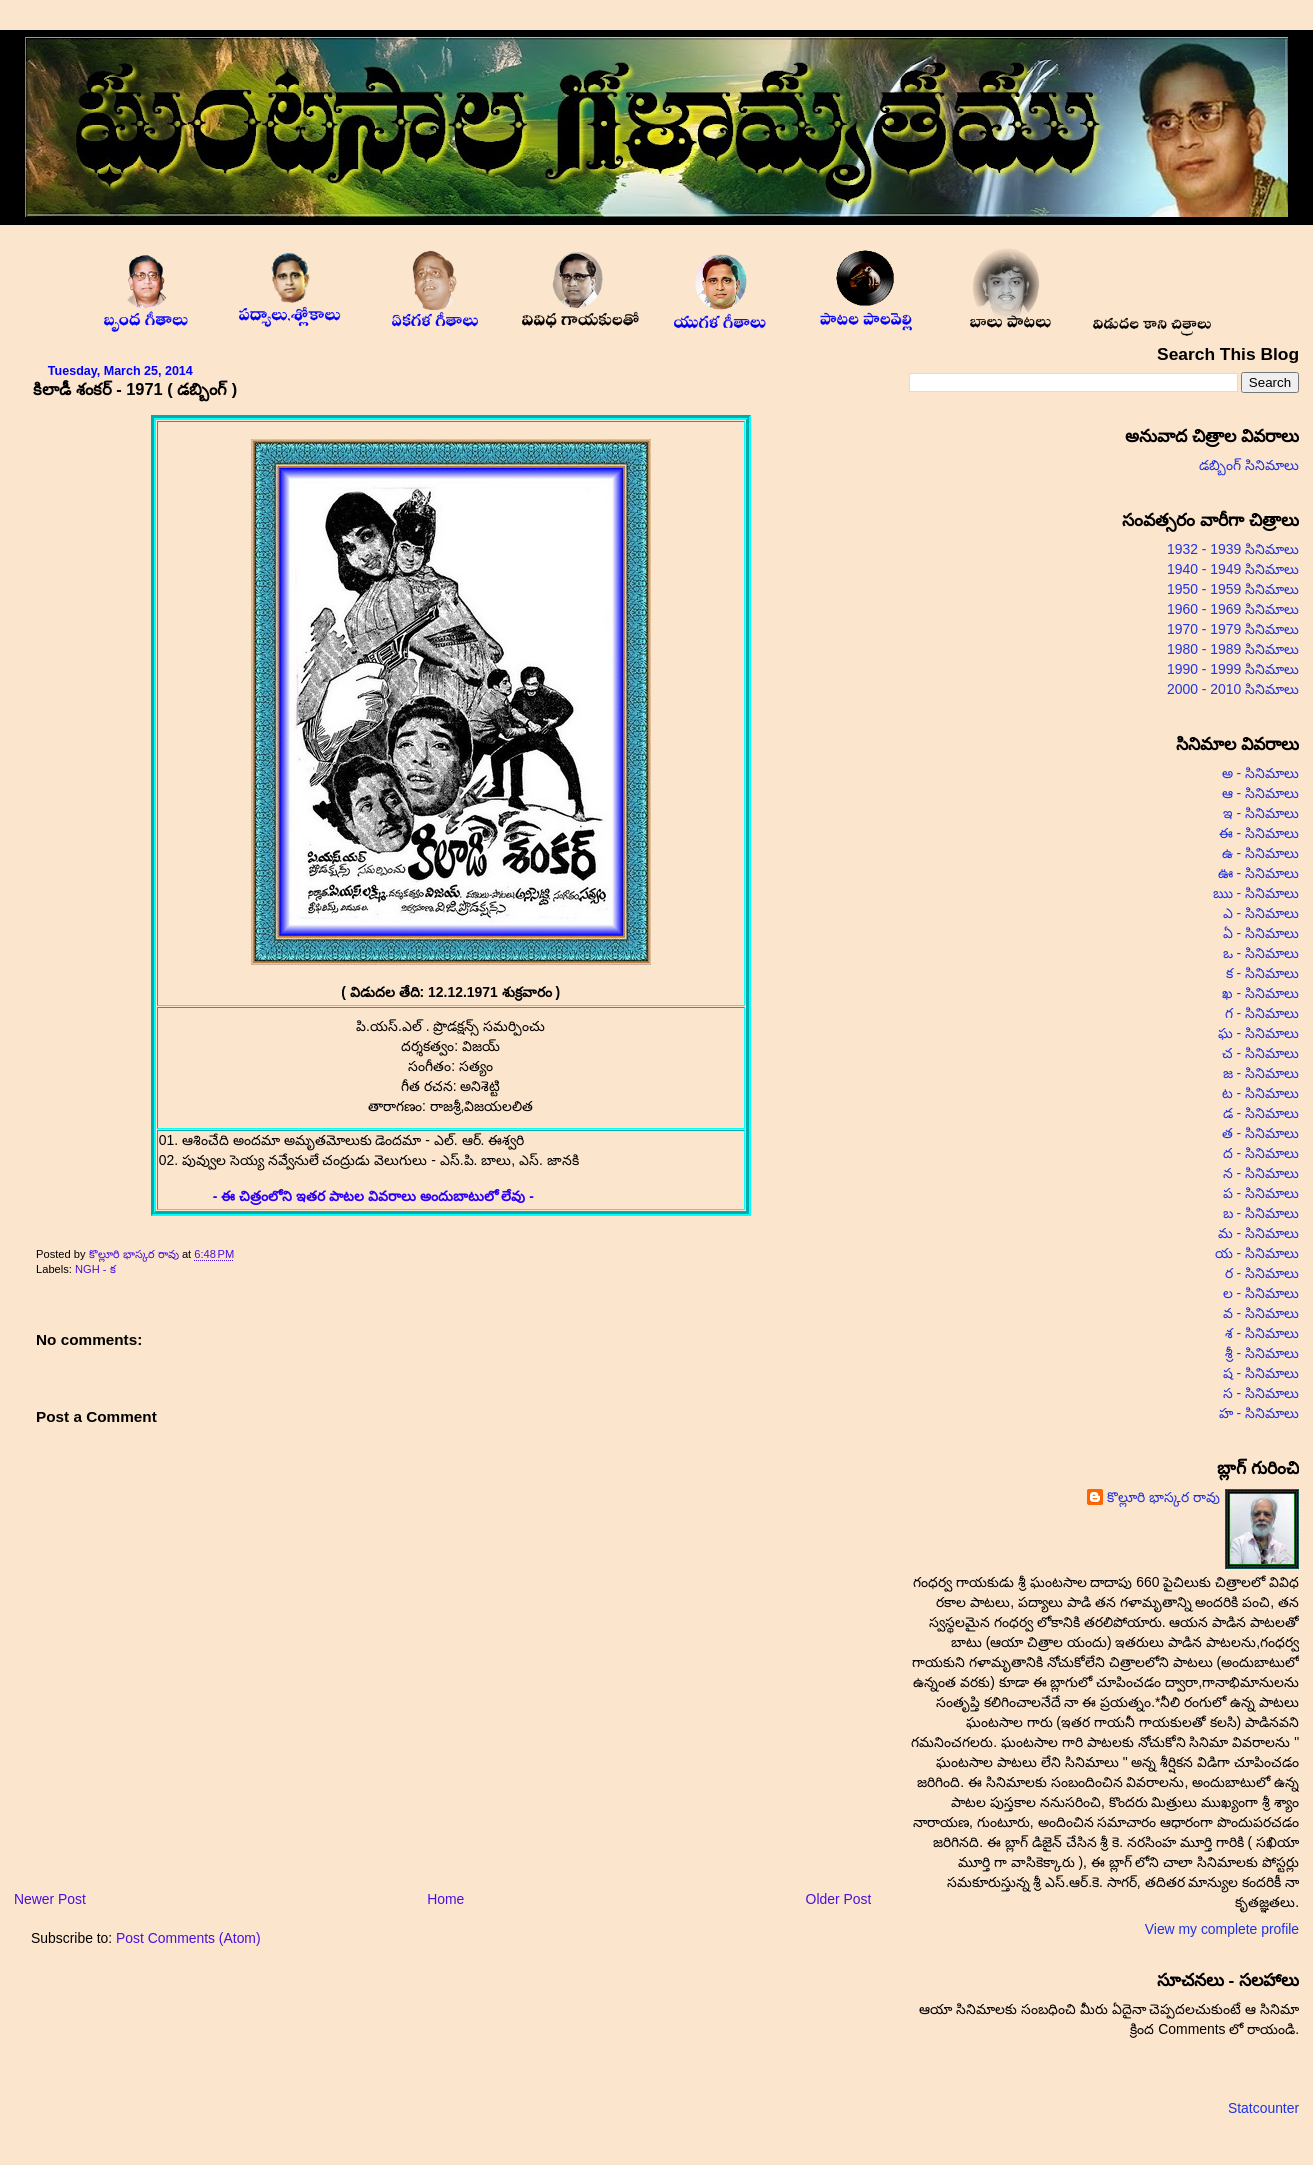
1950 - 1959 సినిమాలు (1233, 589)
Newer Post (50, 1899)
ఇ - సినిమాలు (1261, 813)
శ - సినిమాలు (1262, 1333)
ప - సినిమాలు (1261, 1193)
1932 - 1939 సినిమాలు (1233, 549)
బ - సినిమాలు (1261, 1213)
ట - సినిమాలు (1260, 1093)
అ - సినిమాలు (1260, 773)
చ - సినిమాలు (1260, 1053)
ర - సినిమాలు (1262, 1273)
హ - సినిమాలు (1259, 1413)
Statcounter (1263, 2108)
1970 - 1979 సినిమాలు (1233, 629)
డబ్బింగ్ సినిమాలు (1249, 465)
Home (445, 1899)
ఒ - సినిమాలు (1261, 953)
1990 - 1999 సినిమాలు (1233, 669)
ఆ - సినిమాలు (1260, 793)
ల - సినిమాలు (1261, 1293)
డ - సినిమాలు (1261, 1113)
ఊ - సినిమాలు (1258, 873)
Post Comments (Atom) (188, 1938)
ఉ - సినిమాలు (1260, 853)
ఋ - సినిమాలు (1256, 893)
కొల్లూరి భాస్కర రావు (135, 1254)
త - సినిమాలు (1260, 1133)
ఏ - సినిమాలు (1261, 933)
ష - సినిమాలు (1261, 1373)
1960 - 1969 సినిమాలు (1233, 609)
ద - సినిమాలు (1261, 1153)
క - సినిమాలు (1262, 973)
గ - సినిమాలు (1262, 1013)
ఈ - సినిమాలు (1259, 833)
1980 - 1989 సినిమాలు (1233, 649)
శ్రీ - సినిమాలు (1262, 1353)
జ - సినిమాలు (1261, 1073)
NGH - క (95, 1269)
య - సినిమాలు (1257, 1253)
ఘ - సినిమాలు (1258, 1033)
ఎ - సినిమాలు (1261, 913)
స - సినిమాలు (1261, 1393)
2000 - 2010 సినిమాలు (1233, 689)
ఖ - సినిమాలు (1260, 993)
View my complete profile (1222, 1929)
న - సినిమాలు (1261, 1173)
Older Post (839, 1899)
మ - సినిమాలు (1258, 1233)
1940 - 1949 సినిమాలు (1233, 569)
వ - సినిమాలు (1261, 1313)
